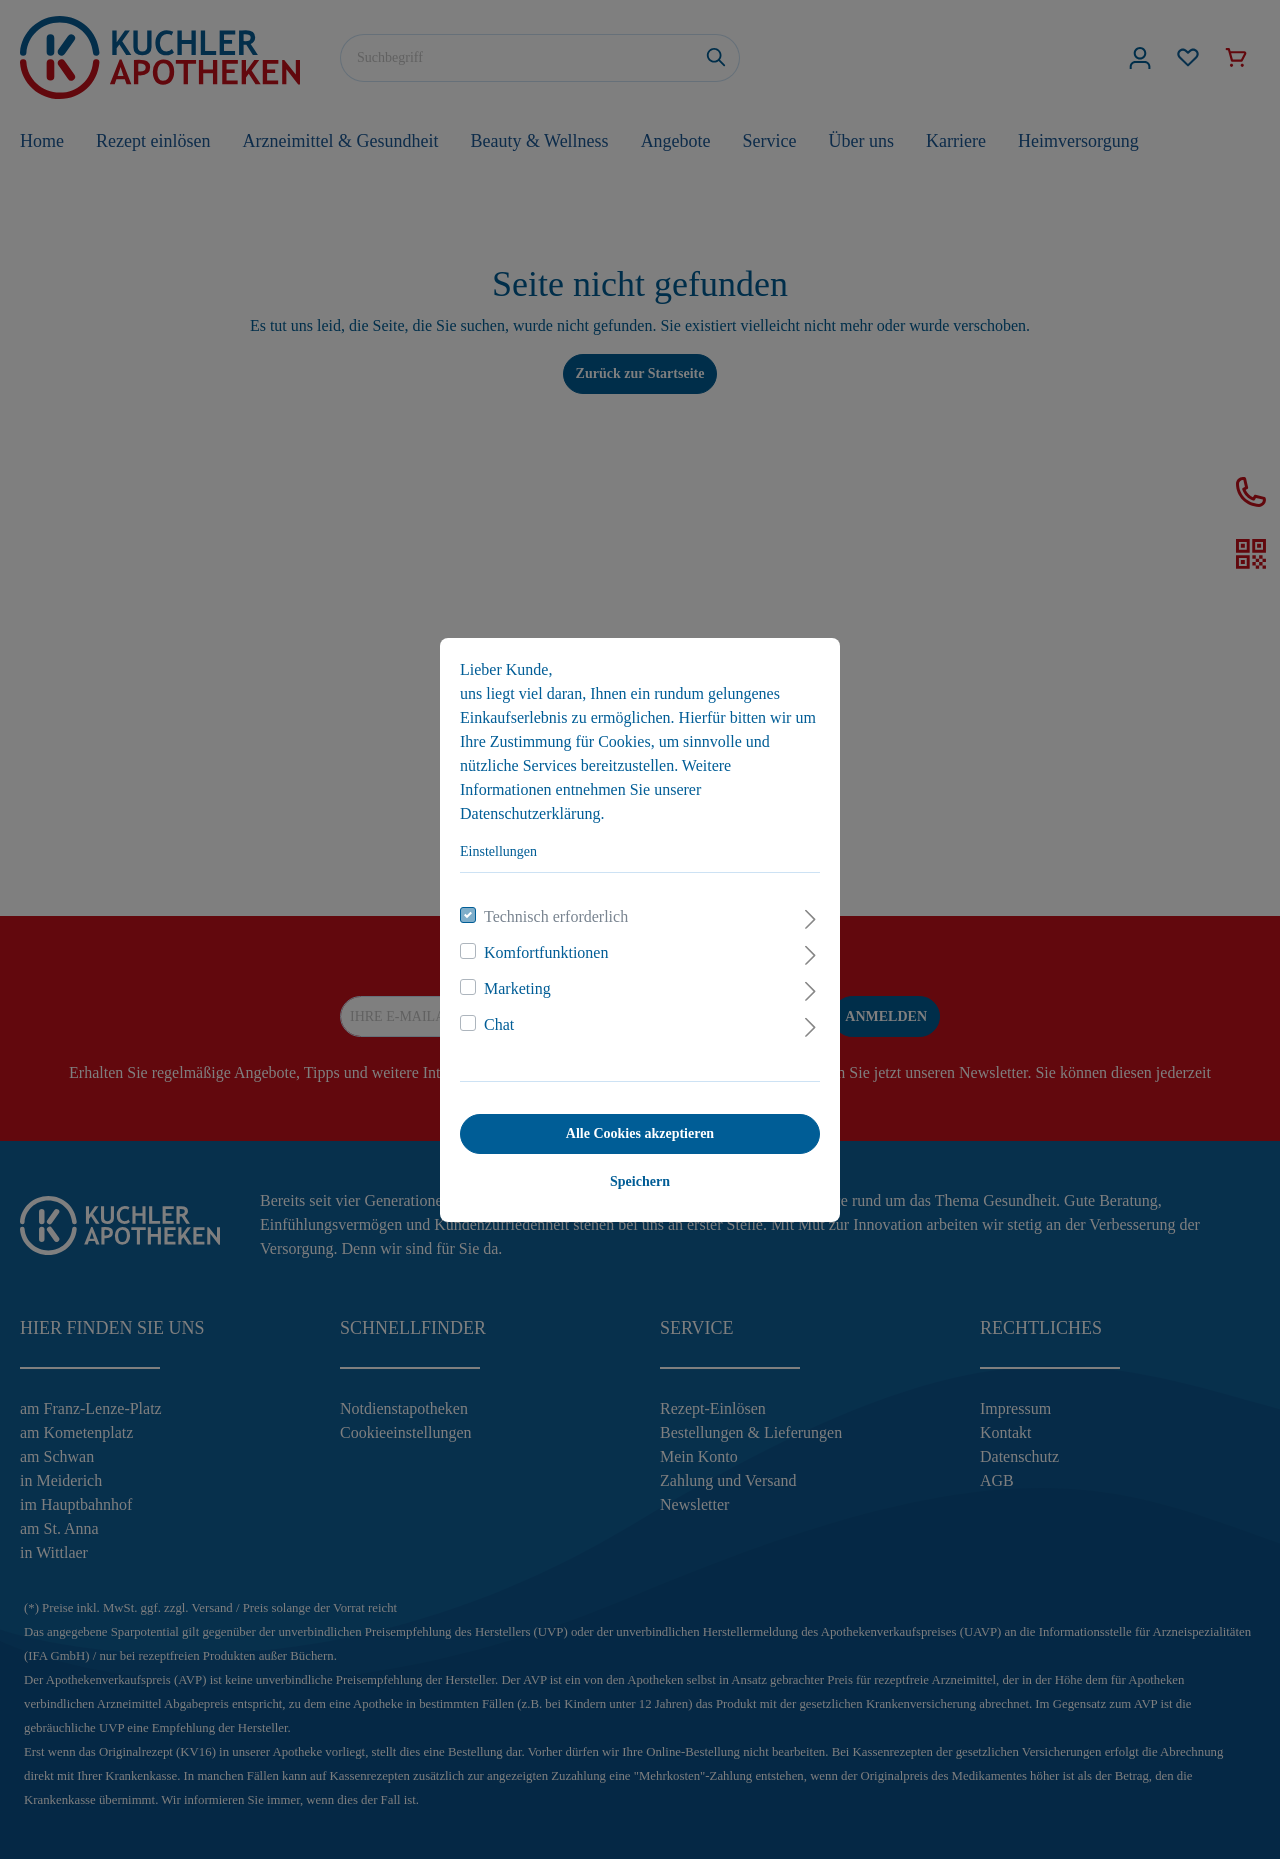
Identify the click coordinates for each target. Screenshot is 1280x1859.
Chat (499, 1024)
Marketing (517, 988)
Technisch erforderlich (556, 916)
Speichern (640, 1181)
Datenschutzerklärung (530, 813)
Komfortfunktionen (546, 952)
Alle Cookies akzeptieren (640, 1133)
